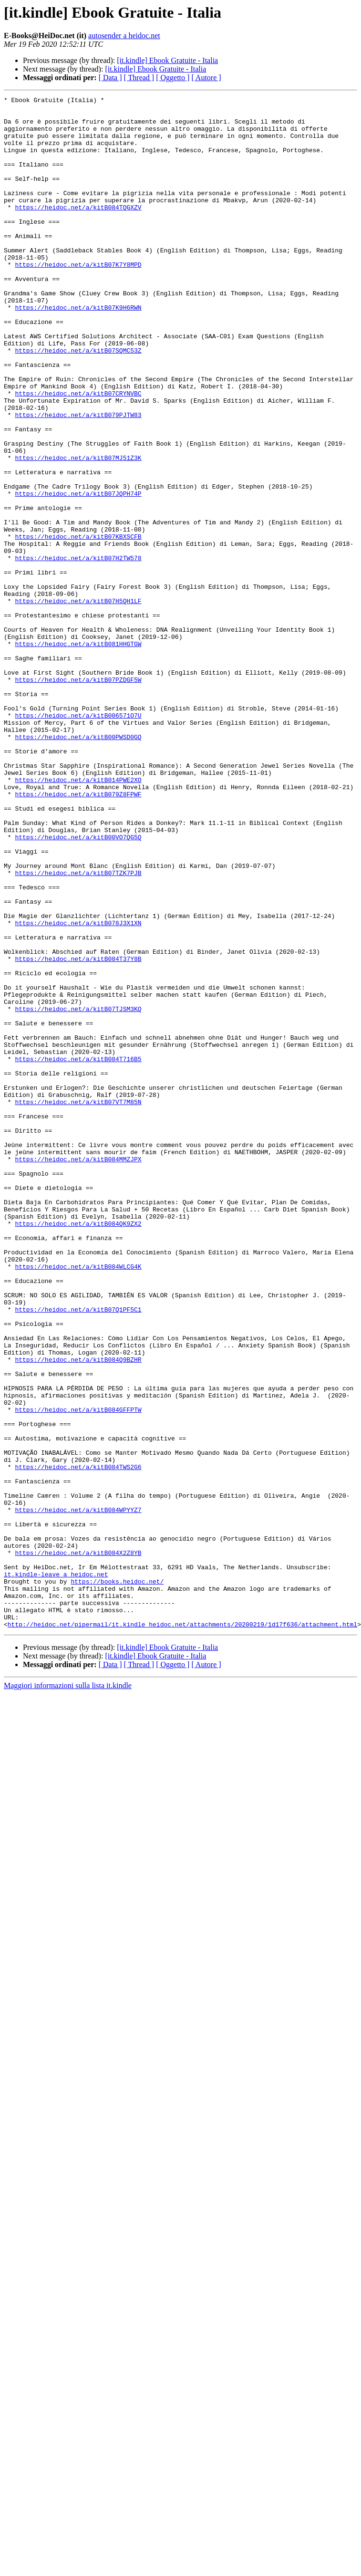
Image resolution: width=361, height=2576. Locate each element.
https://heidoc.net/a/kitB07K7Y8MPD (78, 298)
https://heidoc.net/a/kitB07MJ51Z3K (78, 530)
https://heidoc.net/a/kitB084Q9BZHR (78, 1612)
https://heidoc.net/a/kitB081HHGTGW (78, 754)
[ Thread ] (139, 77)
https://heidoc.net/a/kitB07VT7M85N (78, 1303)
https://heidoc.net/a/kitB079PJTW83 (78, 479)
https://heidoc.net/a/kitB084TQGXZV (78, 230)
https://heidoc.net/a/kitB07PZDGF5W (78, 797)
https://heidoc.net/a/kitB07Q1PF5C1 (78, 1552)
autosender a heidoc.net (124, 35)
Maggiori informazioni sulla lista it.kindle (68, 1992)
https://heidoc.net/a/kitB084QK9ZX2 (78, 1449)
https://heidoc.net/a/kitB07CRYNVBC (78, 453)
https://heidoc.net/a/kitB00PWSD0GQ (78, 865)
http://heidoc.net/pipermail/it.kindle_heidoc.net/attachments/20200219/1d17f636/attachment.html (182, 1930)
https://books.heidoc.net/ (117, 1879)
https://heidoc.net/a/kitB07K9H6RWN (78, 350)
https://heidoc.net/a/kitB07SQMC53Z (78, 401)
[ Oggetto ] (172, 77)
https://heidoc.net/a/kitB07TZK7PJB (78, 1028)
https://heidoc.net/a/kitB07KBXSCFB (78, 625)
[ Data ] (110, 77)
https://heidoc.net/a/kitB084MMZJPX (78, 1372)
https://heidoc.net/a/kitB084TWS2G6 (78, 1741)
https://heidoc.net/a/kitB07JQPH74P (78, 573)
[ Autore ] (206, 77)
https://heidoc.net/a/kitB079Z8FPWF (78, 934)
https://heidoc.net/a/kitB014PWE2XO (78, 917)
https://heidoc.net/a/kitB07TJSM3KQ (78, 1192)
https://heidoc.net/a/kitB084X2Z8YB (78, 1844)
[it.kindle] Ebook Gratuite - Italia (167, 60)
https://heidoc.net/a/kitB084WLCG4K (78, 1501)
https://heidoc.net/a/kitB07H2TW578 (78, 651)
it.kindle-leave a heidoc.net (56, 1870)
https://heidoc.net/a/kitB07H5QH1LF (78, 702)
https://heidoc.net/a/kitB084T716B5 (78, 1252)
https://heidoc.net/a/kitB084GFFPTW (78, 1673)
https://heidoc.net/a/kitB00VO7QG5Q (78, 985)
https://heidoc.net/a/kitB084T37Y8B (78, 1131)
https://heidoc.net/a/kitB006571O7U (78, 839)
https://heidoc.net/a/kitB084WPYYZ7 (78, 1793)
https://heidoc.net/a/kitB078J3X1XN (78, 1089)
